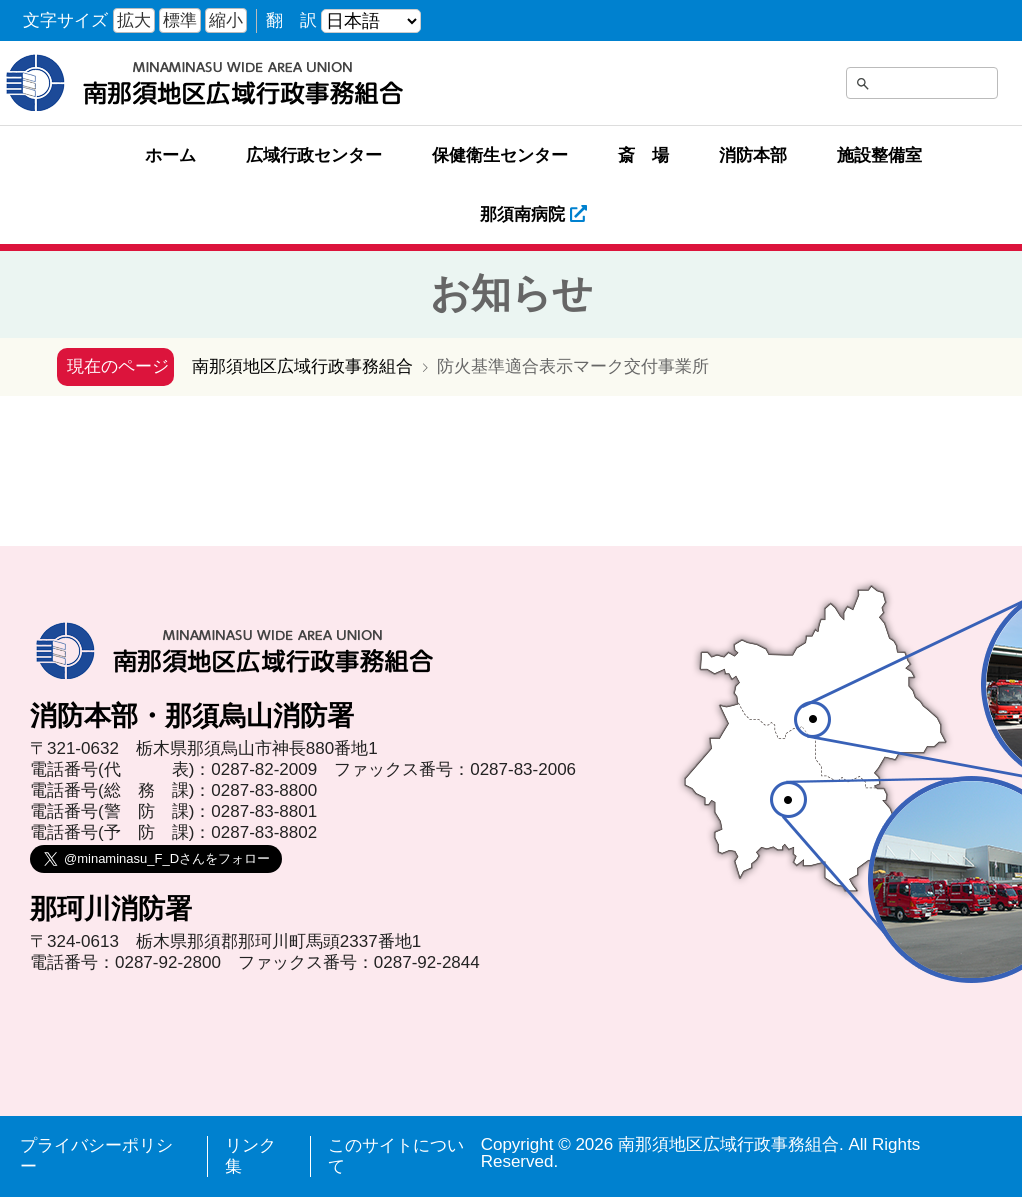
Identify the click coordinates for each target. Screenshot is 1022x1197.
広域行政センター (314, 155)
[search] (896, 87)
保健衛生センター (500, 155)
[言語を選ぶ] (371, 21)
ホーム (170, 155)
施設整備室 (879, 155)
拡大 (134, 20)
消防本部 (753, 155)
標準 (180, 20)
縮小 (226, 20)
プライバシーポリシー (96, 1155)
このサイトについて (396, 1155)
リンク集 (250, 1155)
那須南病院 (533, 214)
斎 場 (643, 155)
